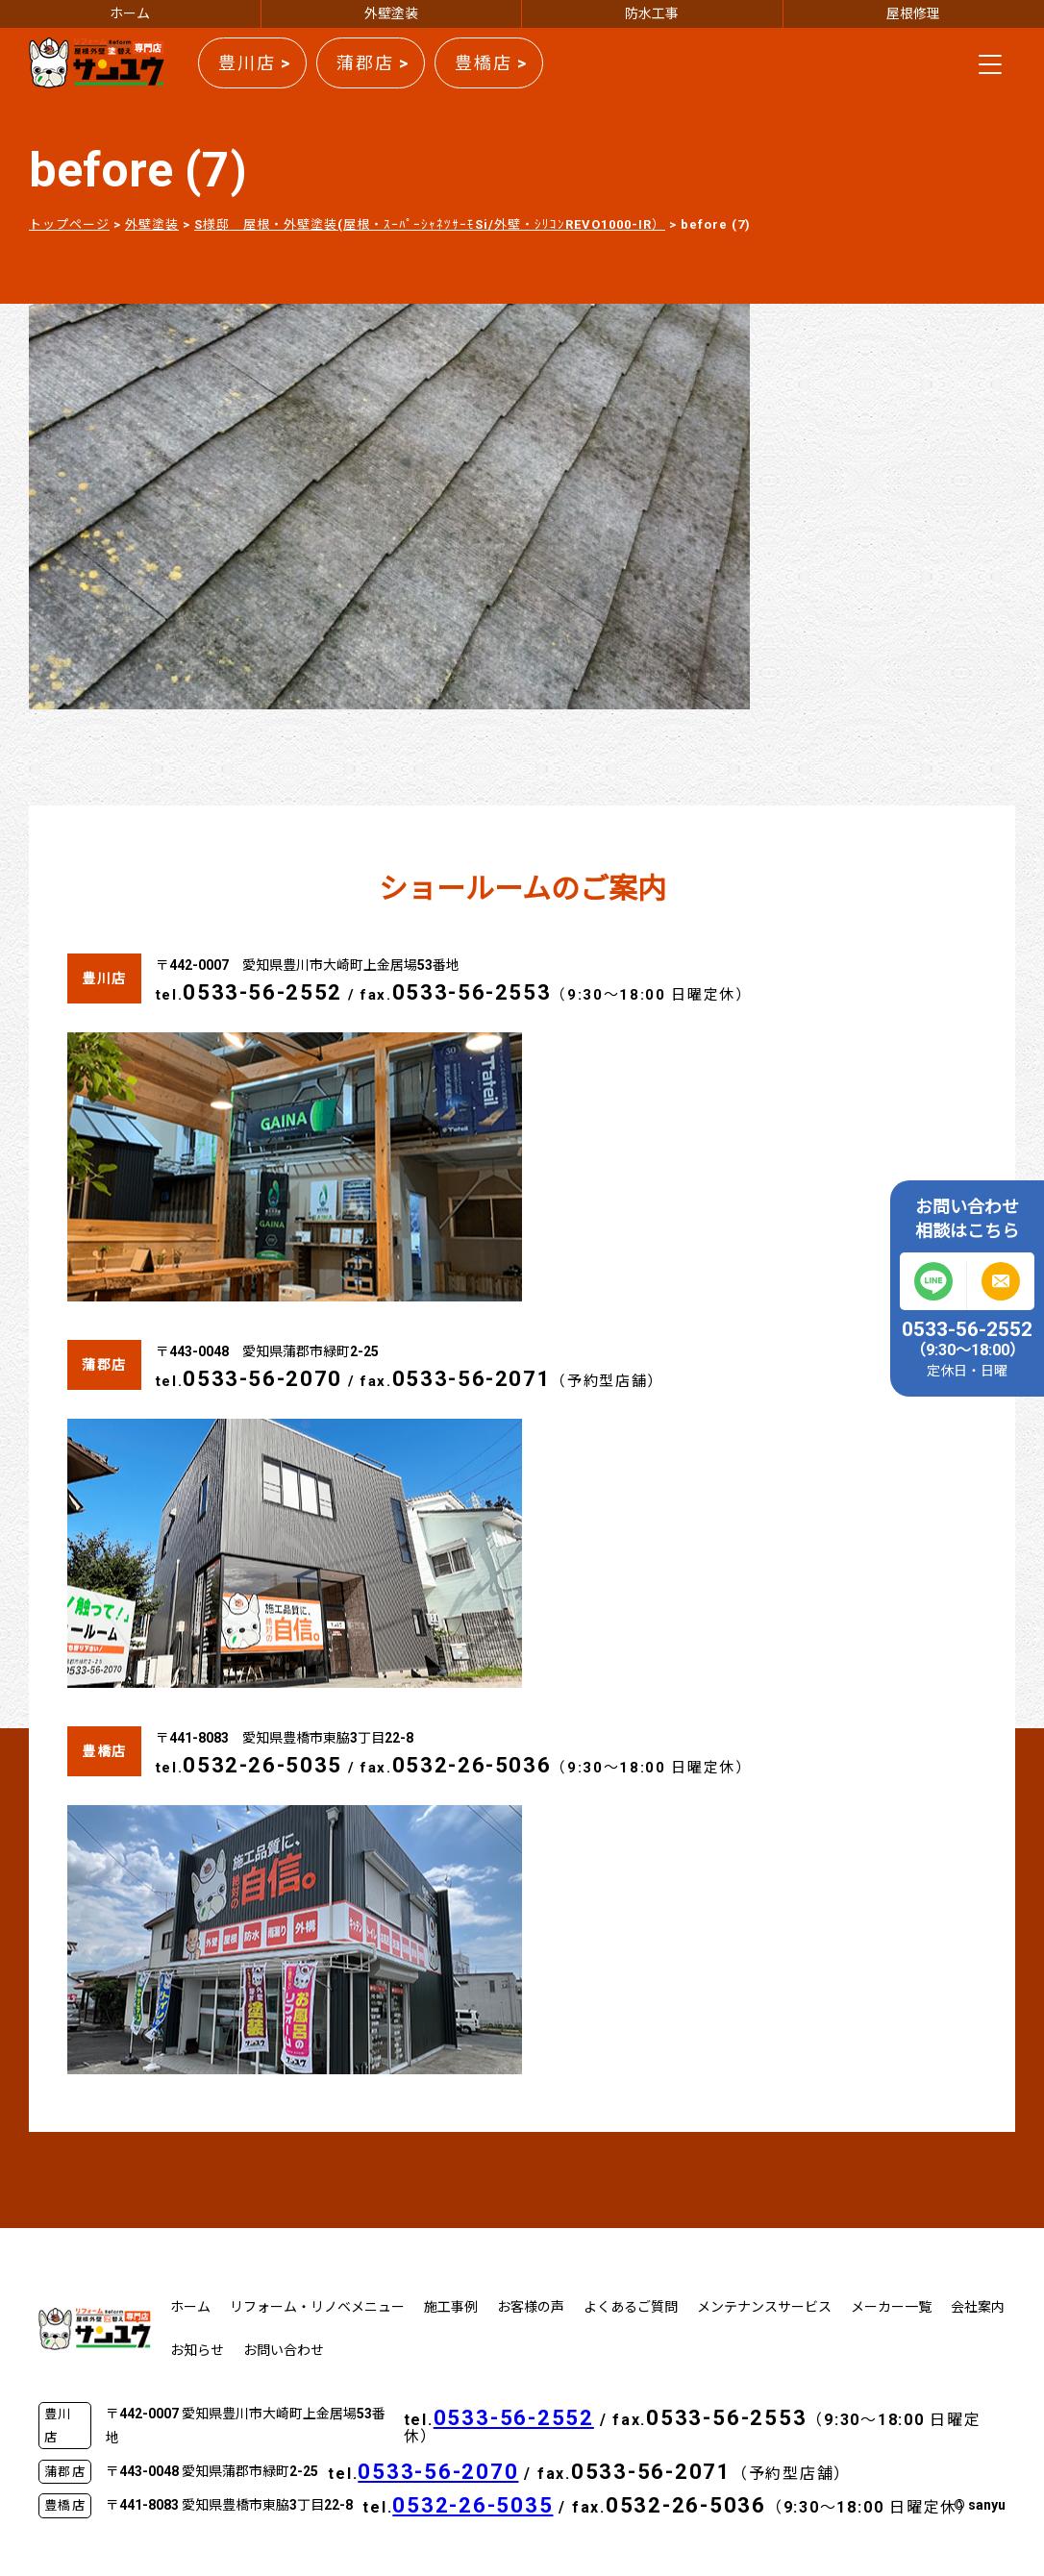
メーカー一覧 (891, 2307)
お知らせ (197, 2350)
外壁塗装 (391, 13)
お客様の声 (530, 2307)
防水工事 (652, 13)
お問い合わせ (283, 2350)
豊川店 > (254, 63)
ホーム (130, 13)
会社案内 (978, 2307)
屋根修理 (913, 13)
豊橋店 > (491, 63)
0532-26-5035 (262, 1765)
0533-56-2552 (262, 992)
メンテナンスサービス (764, 2307)
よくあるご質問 (631, 2307)
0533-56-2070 (262, 1379)
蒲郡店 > (373, 63)
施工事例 (451, 2307)
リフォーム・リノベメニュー (317, 2307)
